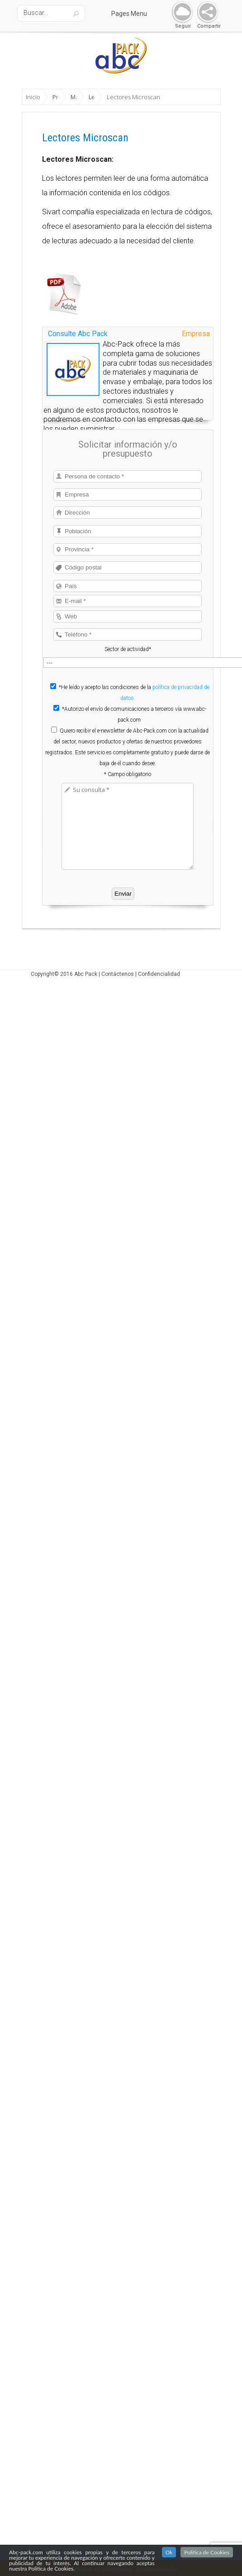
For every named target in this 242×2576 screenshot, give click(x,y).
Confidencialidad (159, 938)
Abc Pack (85, 938)
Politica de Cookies (206, 2552)
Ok (169, 2552)
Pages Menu (134, 13)
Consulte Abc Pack (78, 298)
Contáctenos (117, 938)
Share (205, 12)
